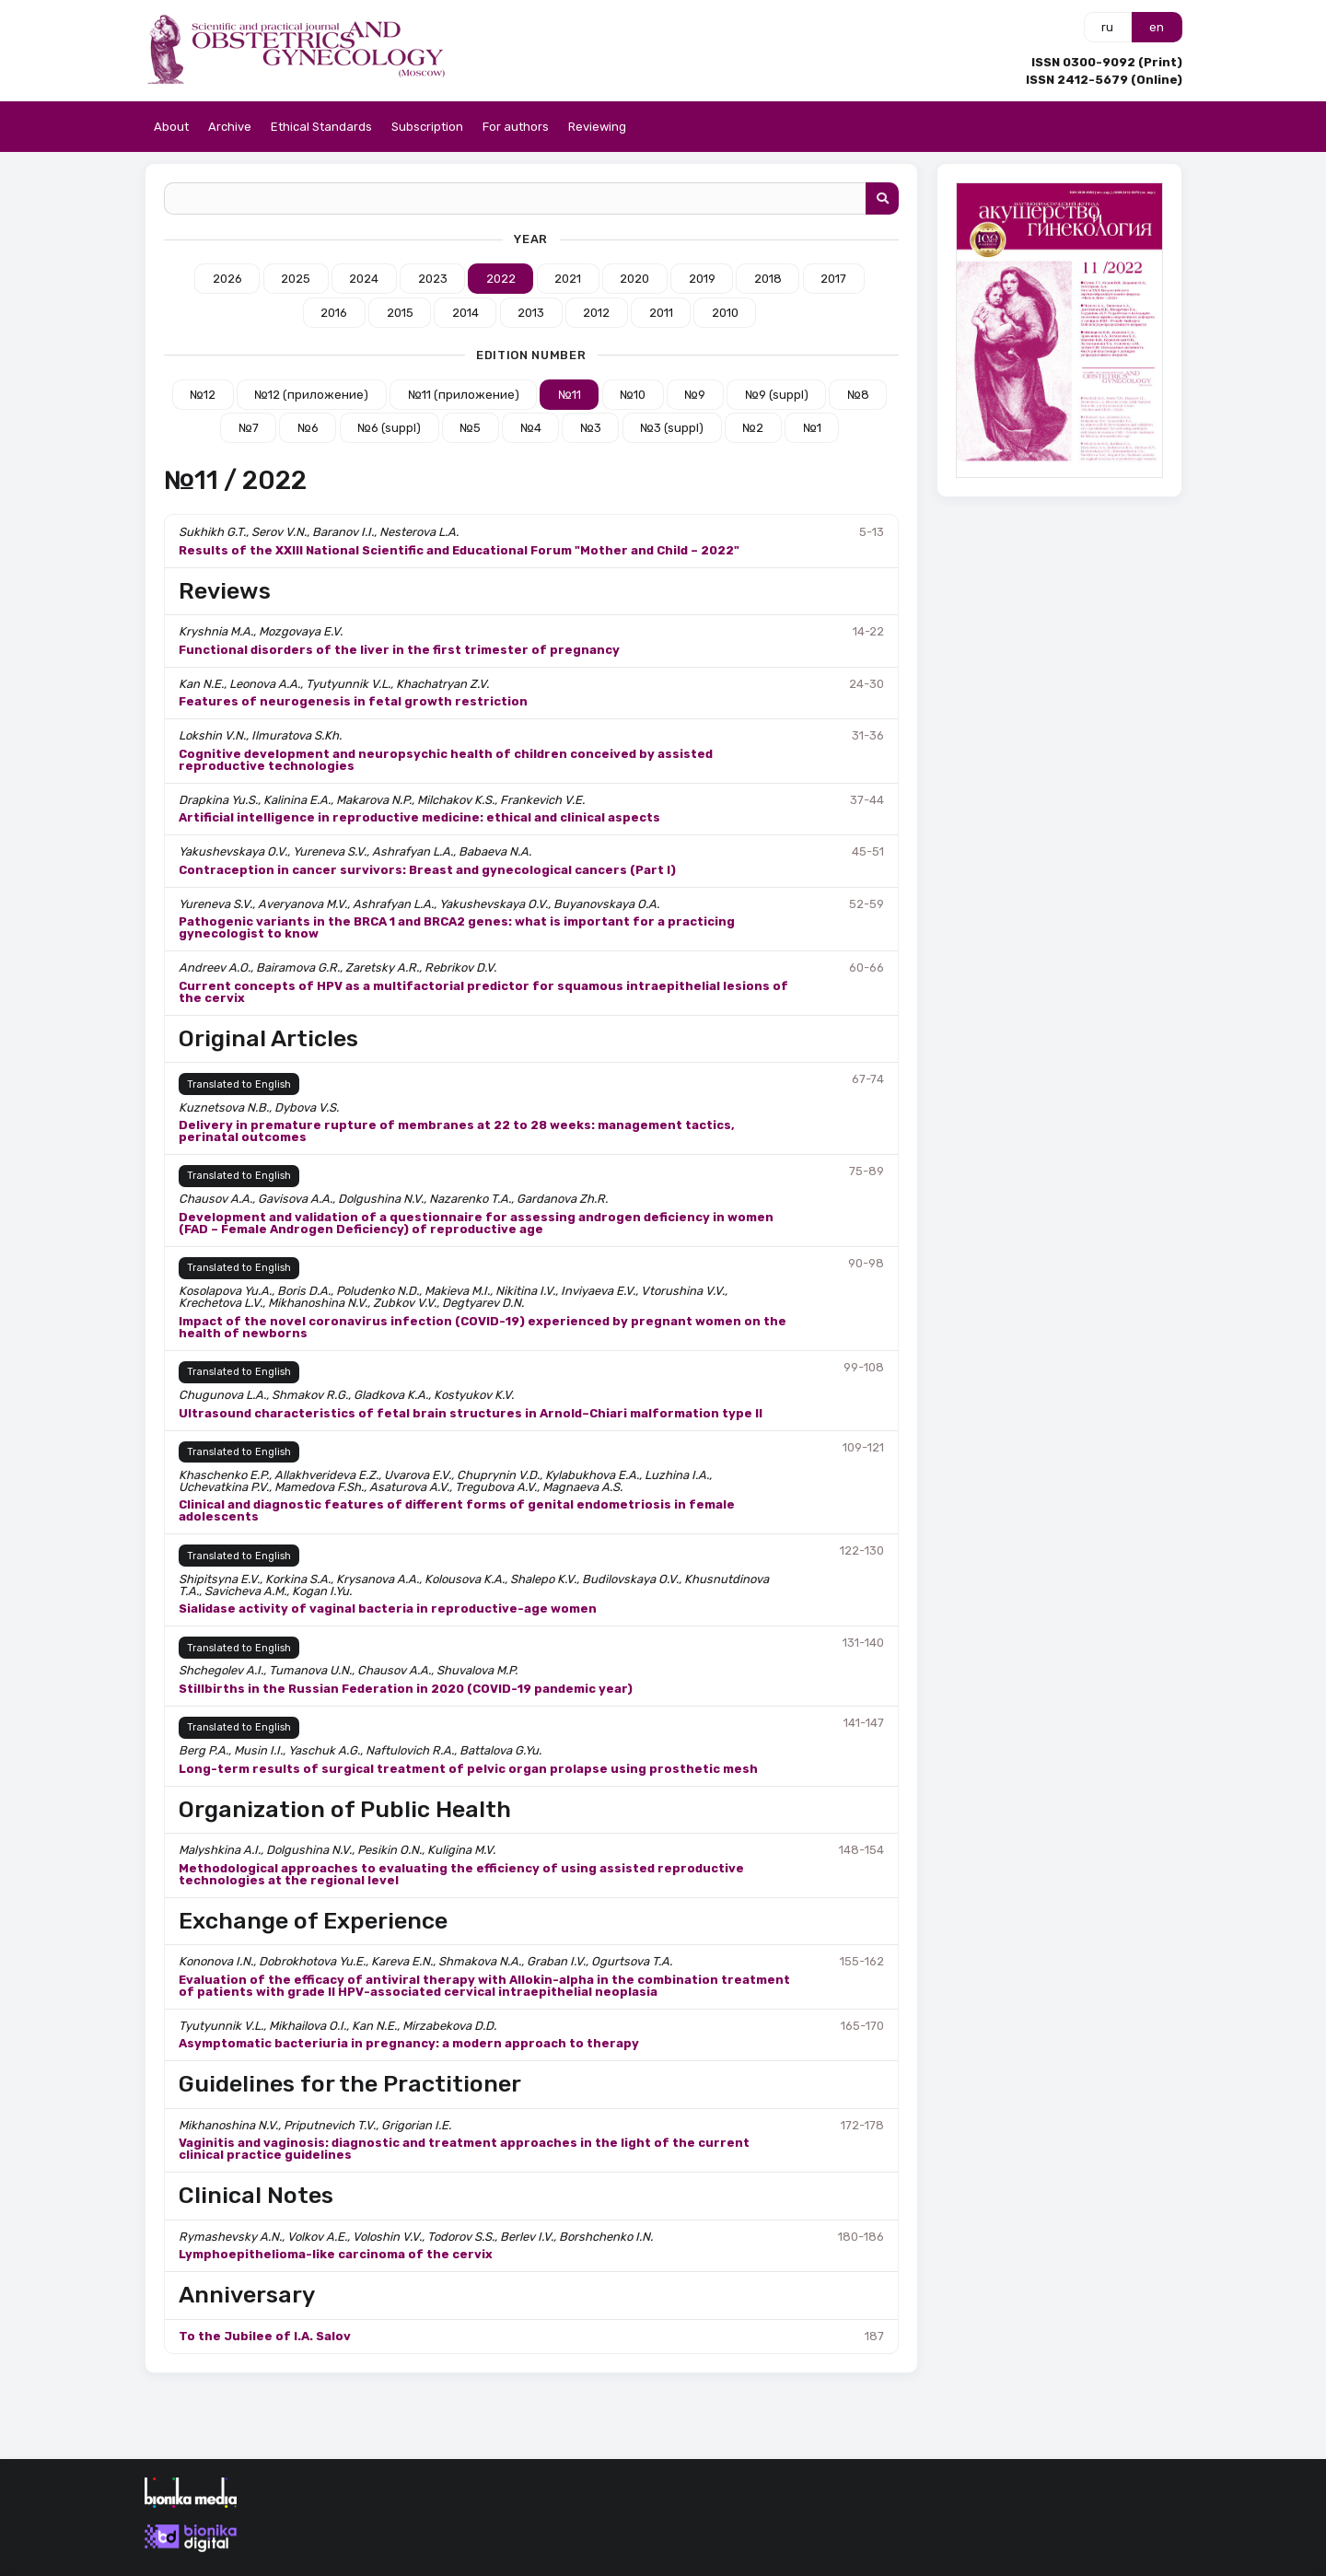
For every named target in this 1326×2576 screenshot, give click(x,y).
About (171, 127)
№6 (308, 428)
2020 (634, 279)
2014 (465, 313)
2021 (567, 279)
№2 (752, 428)
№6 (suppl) (389, 428)
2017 (833, 279)
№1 (812, 428)
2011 (661, 313)
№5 (470, 428)
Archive (229, 127)
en (1156, 27)
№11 (569, 395)
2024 (363, 279)
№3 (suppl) (672, 428)
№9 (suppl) (776, 395)
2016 (333, 313)
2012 (596, 313)
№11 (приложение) (463, 395)
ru (1107, 27)
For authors (516, 127)
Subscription (427, 127)
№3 (590, 428)
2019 (702, 279)
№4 (530, 428)
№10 (633, 395)
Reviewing (597, 127)
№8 (858, 395)
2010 (725, 313)
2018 (768, 279)
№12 (202, 395)
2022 (501, 279)
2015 (400, 313)
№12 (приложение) (311, 395)
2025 (295, 279)
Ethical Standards (321, 127)
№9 (694, 395)
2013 (531, 313)
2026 (227, 279)
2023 (433, 279)
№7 (248, 428)
